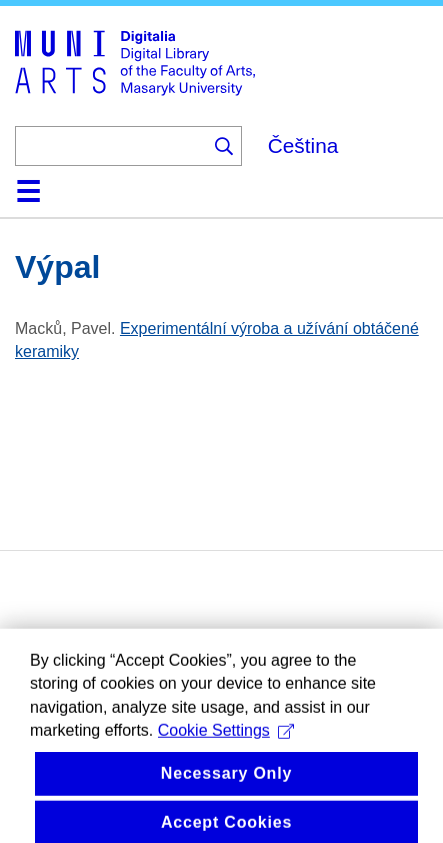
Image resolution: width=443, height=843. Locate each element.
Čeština (303, 145)
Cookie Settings (226, 740)
